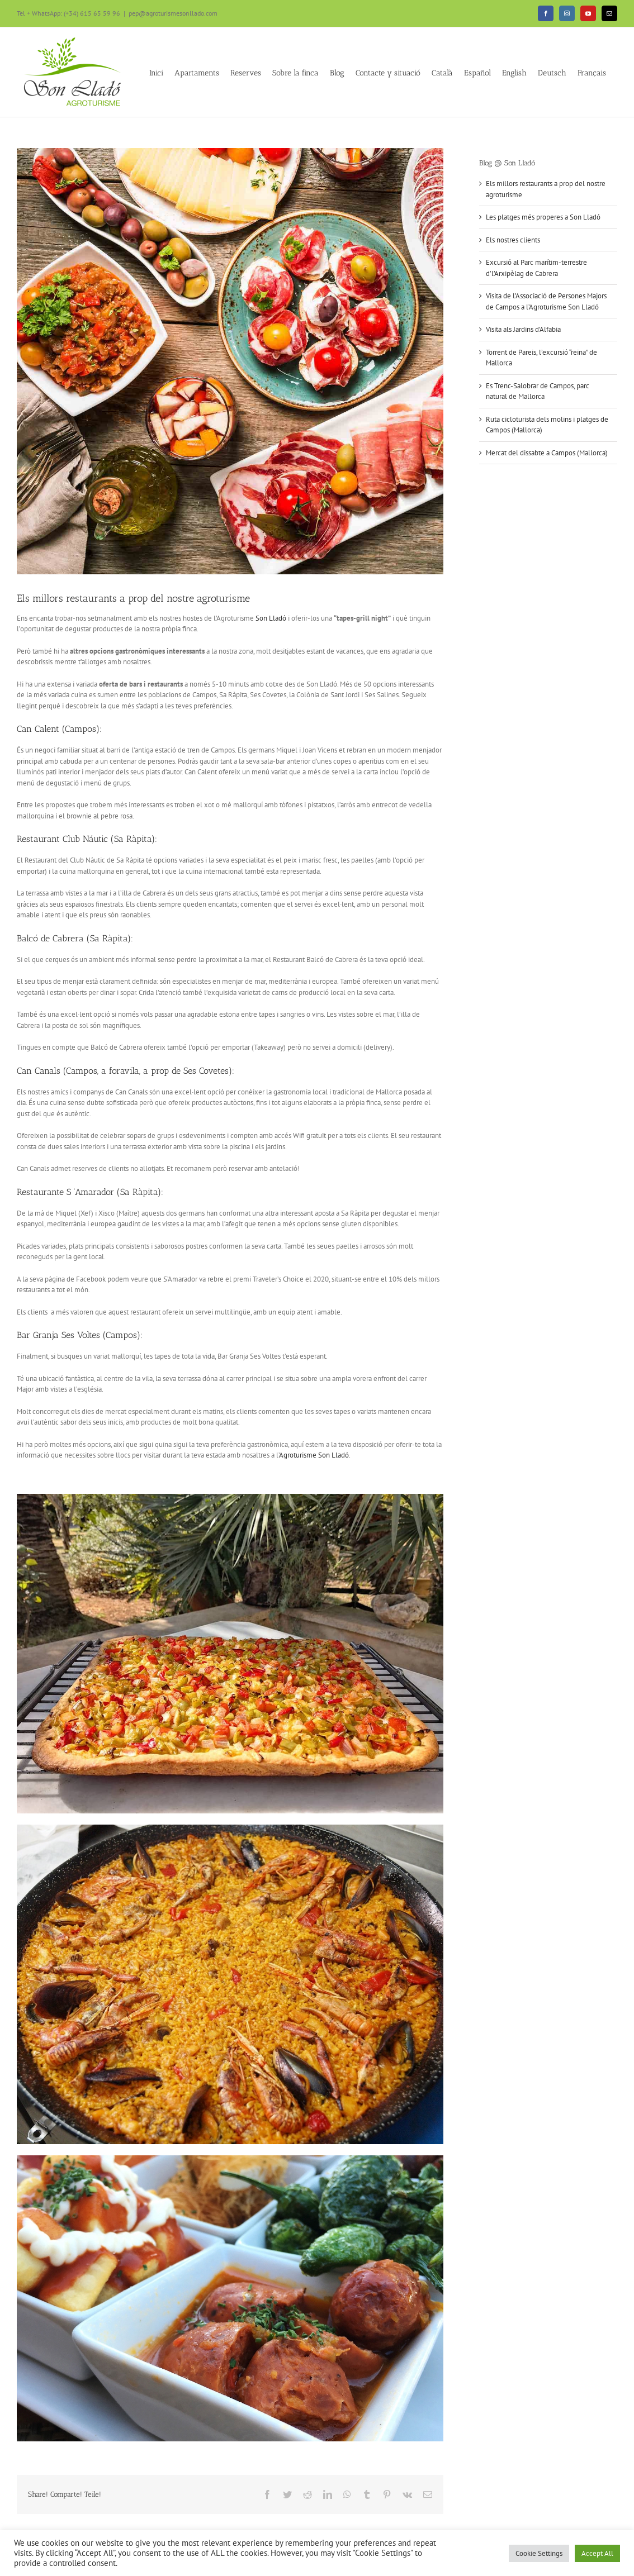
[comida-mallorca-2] (230, 361)
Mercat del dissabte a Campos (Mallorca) (547, 453)
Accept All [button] (597, 2553)
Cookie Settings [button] (538, 2553)
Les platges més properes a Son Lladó (543, 217)
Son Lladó (271, 618)
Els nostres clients (513, 240)
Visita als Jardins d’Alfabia (523, 329)
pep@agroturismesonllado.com (173, 13)
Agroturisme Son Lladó (314, 1455)
